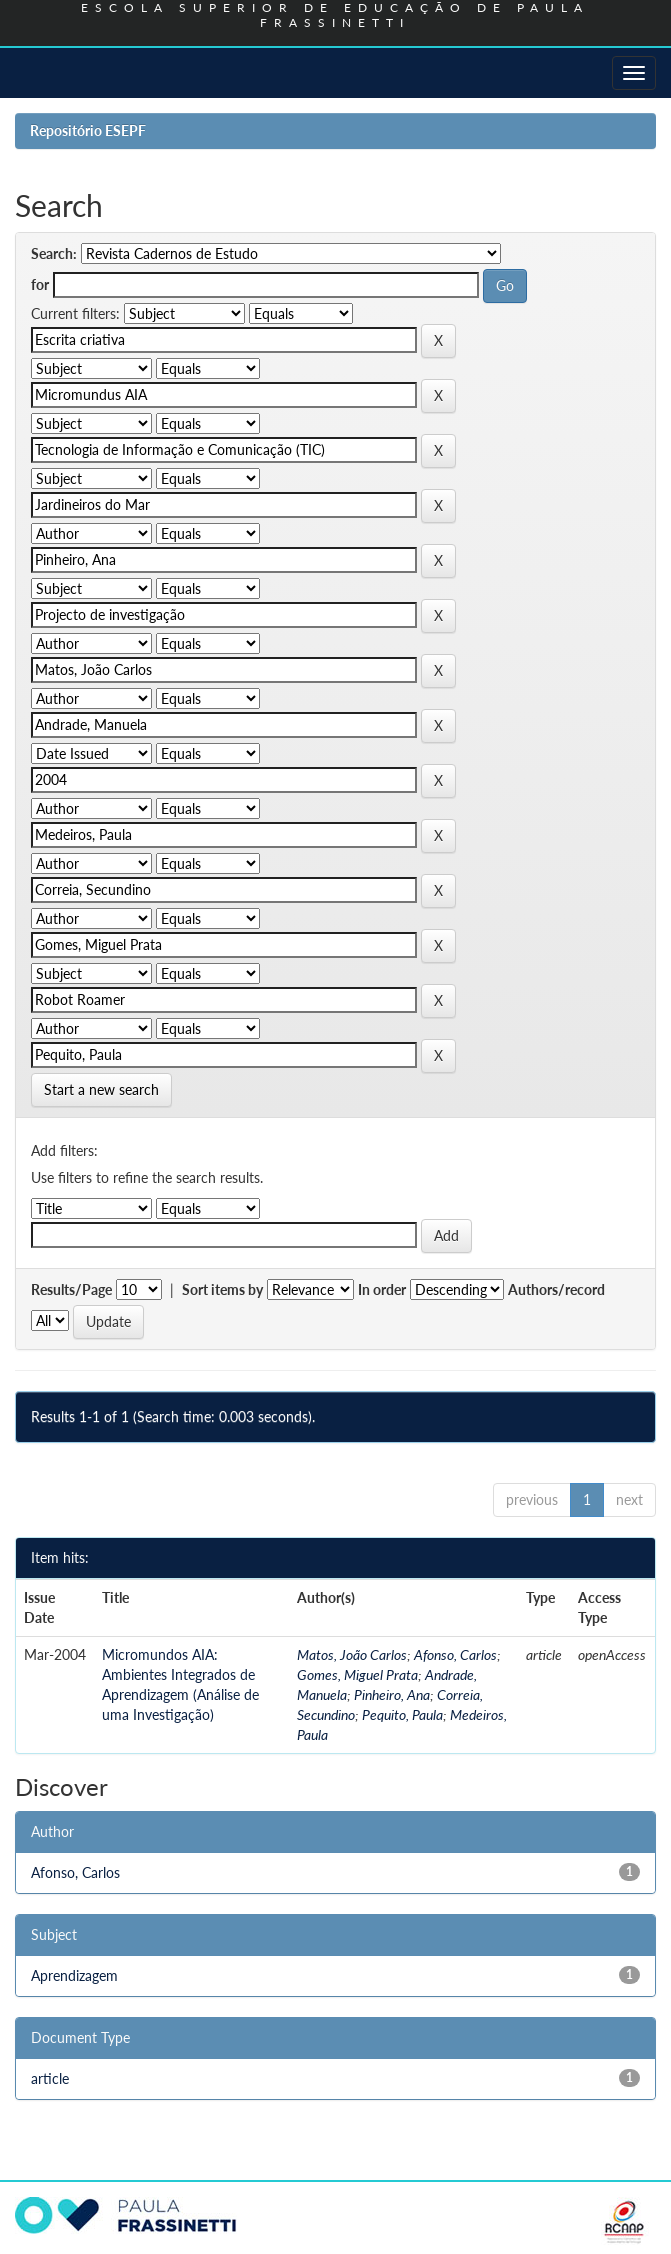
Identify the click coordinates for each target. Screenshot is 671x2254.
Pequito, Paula (402, 1714)
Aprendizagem (74, 1975)
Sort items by (222, 1289)
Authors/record (556, 1289)
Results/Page (71, 1289)
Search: (54, 253)
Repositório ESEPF (88, 130)
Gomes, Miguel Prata (357, 1674)
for (40, 284)
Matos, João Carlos (352, 1654)
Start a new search (101, 1089)
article (50, 2078)
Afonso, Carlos (455, 1654)
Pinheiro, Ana (392, 1694)
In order (382, 1289)
